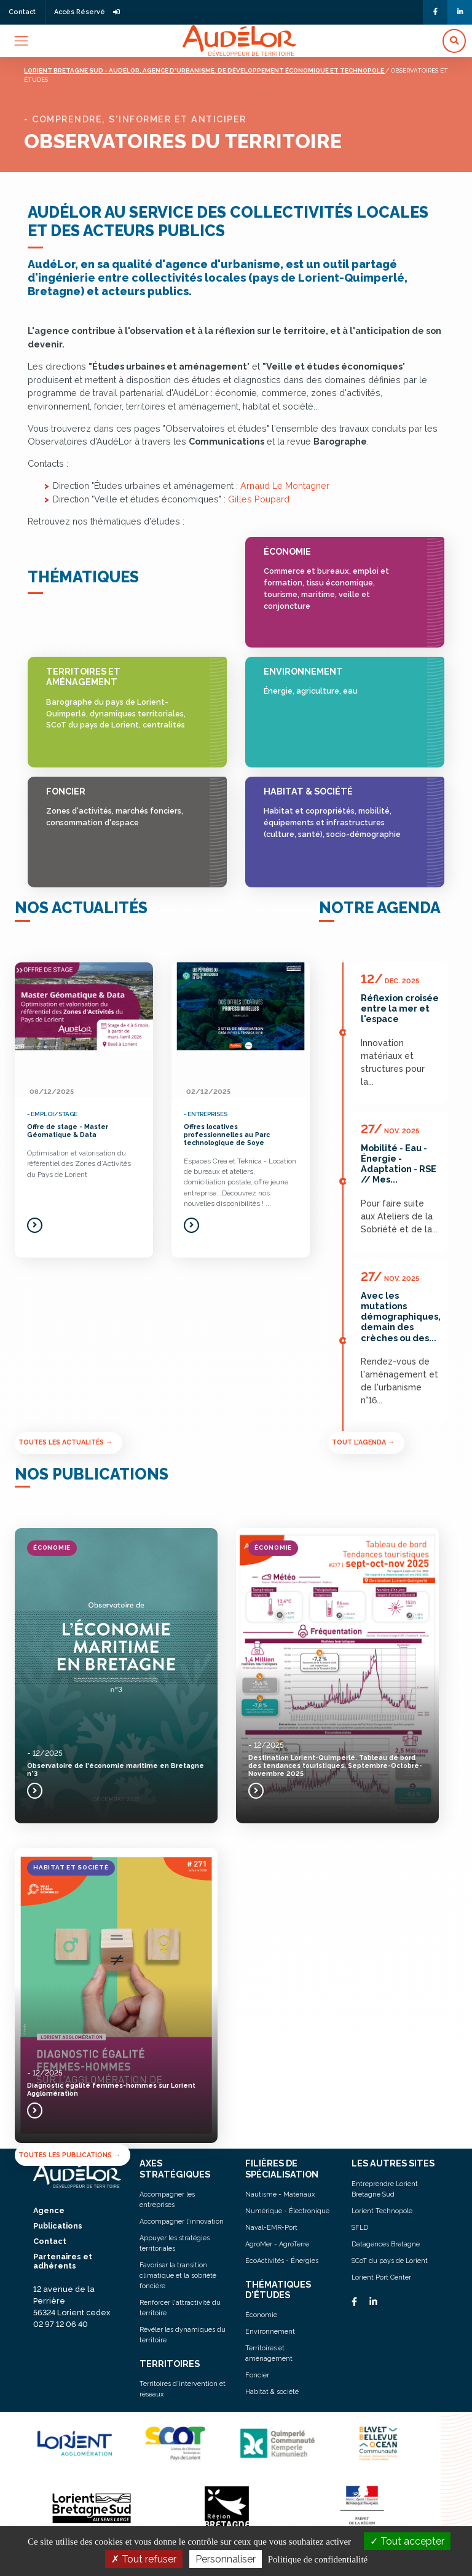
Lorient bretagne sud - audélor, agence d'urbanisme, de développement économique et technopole (204, 70)
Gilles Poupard (258, 499)
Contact (22, 12)
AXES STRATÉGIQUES (175, 2168)
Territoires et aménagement (118, 698)
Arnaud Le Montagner (284, 485)
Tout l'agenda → (363, 1442)
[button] (454, 41)
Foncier (118, 807)
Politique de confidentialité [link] (318, 2559)
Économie (335, 579)
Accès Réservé (87, 12)
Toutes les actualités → (65, 1442)
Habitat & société (335, 813)
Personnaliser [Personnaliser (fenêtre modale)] (225, 2559)
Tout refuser (143, 2559)
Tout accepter (407, 2541)
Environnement (335, 681)
